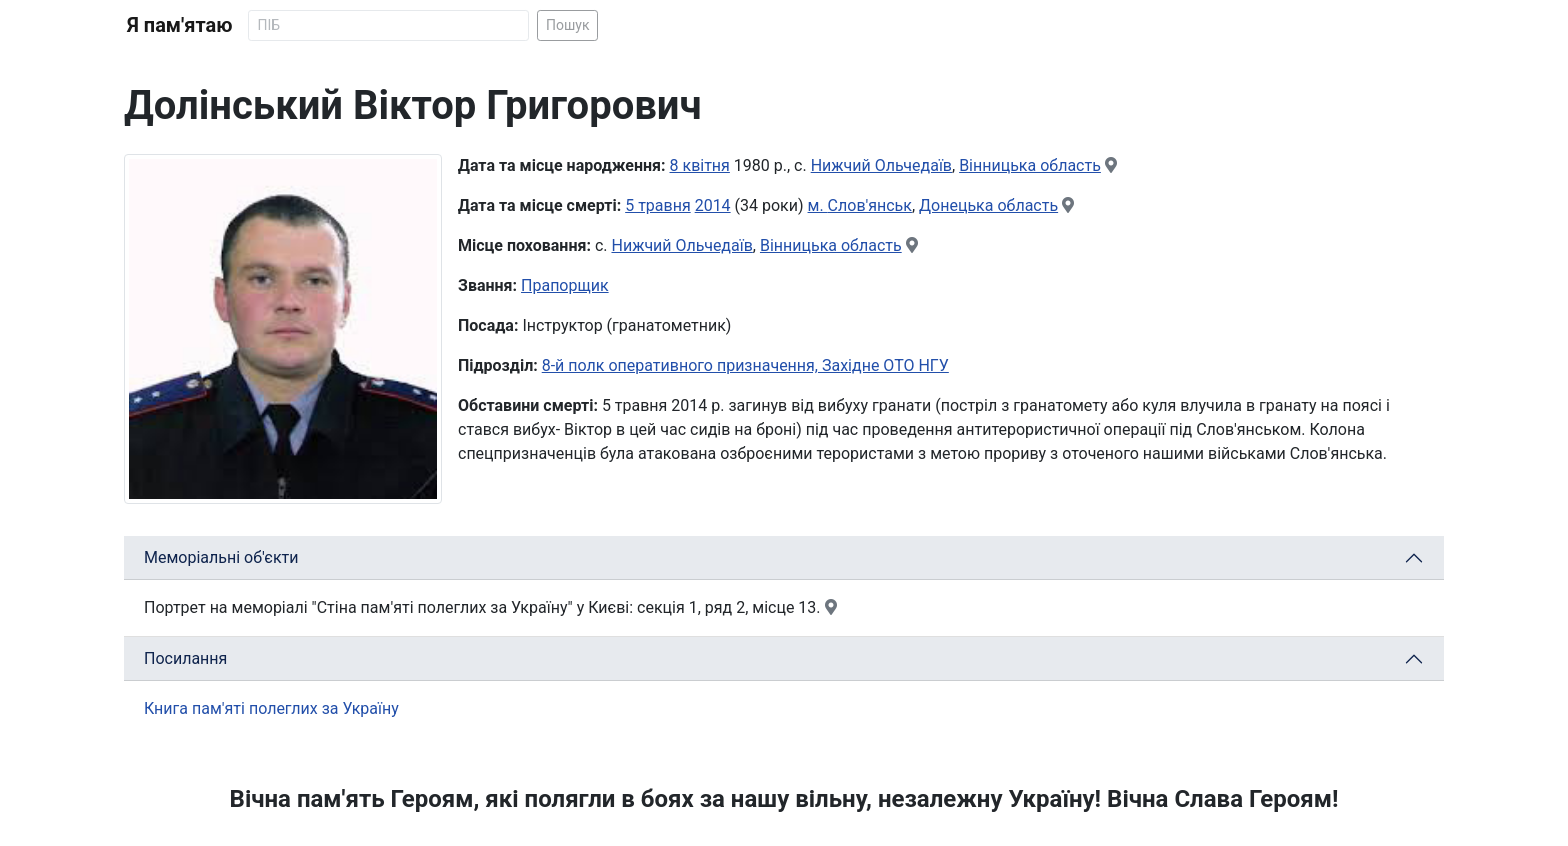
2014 (713, 205)
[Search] (388, 25)
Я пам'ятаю (179, 25)
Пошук (568, 25)
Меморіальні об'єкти (221, 557)
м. (818, 205)
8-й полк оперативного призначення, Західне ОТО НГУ (745, 365)
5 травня (658, 205)
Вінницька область (1030, 165)
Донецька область (988, 205)
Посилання (185, 658)
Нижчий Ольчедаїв (881, 165)
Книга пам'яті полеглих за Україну (271, 708)
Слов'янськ (870, 205)
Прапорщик (565, 285)
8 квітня (700, 165)
